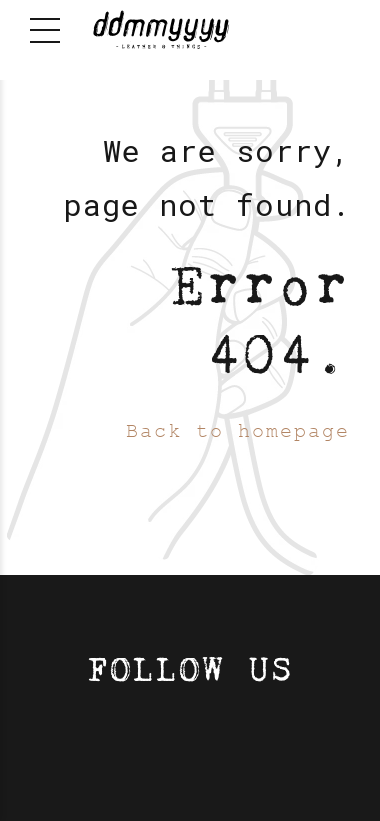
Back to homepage (238, 431)
